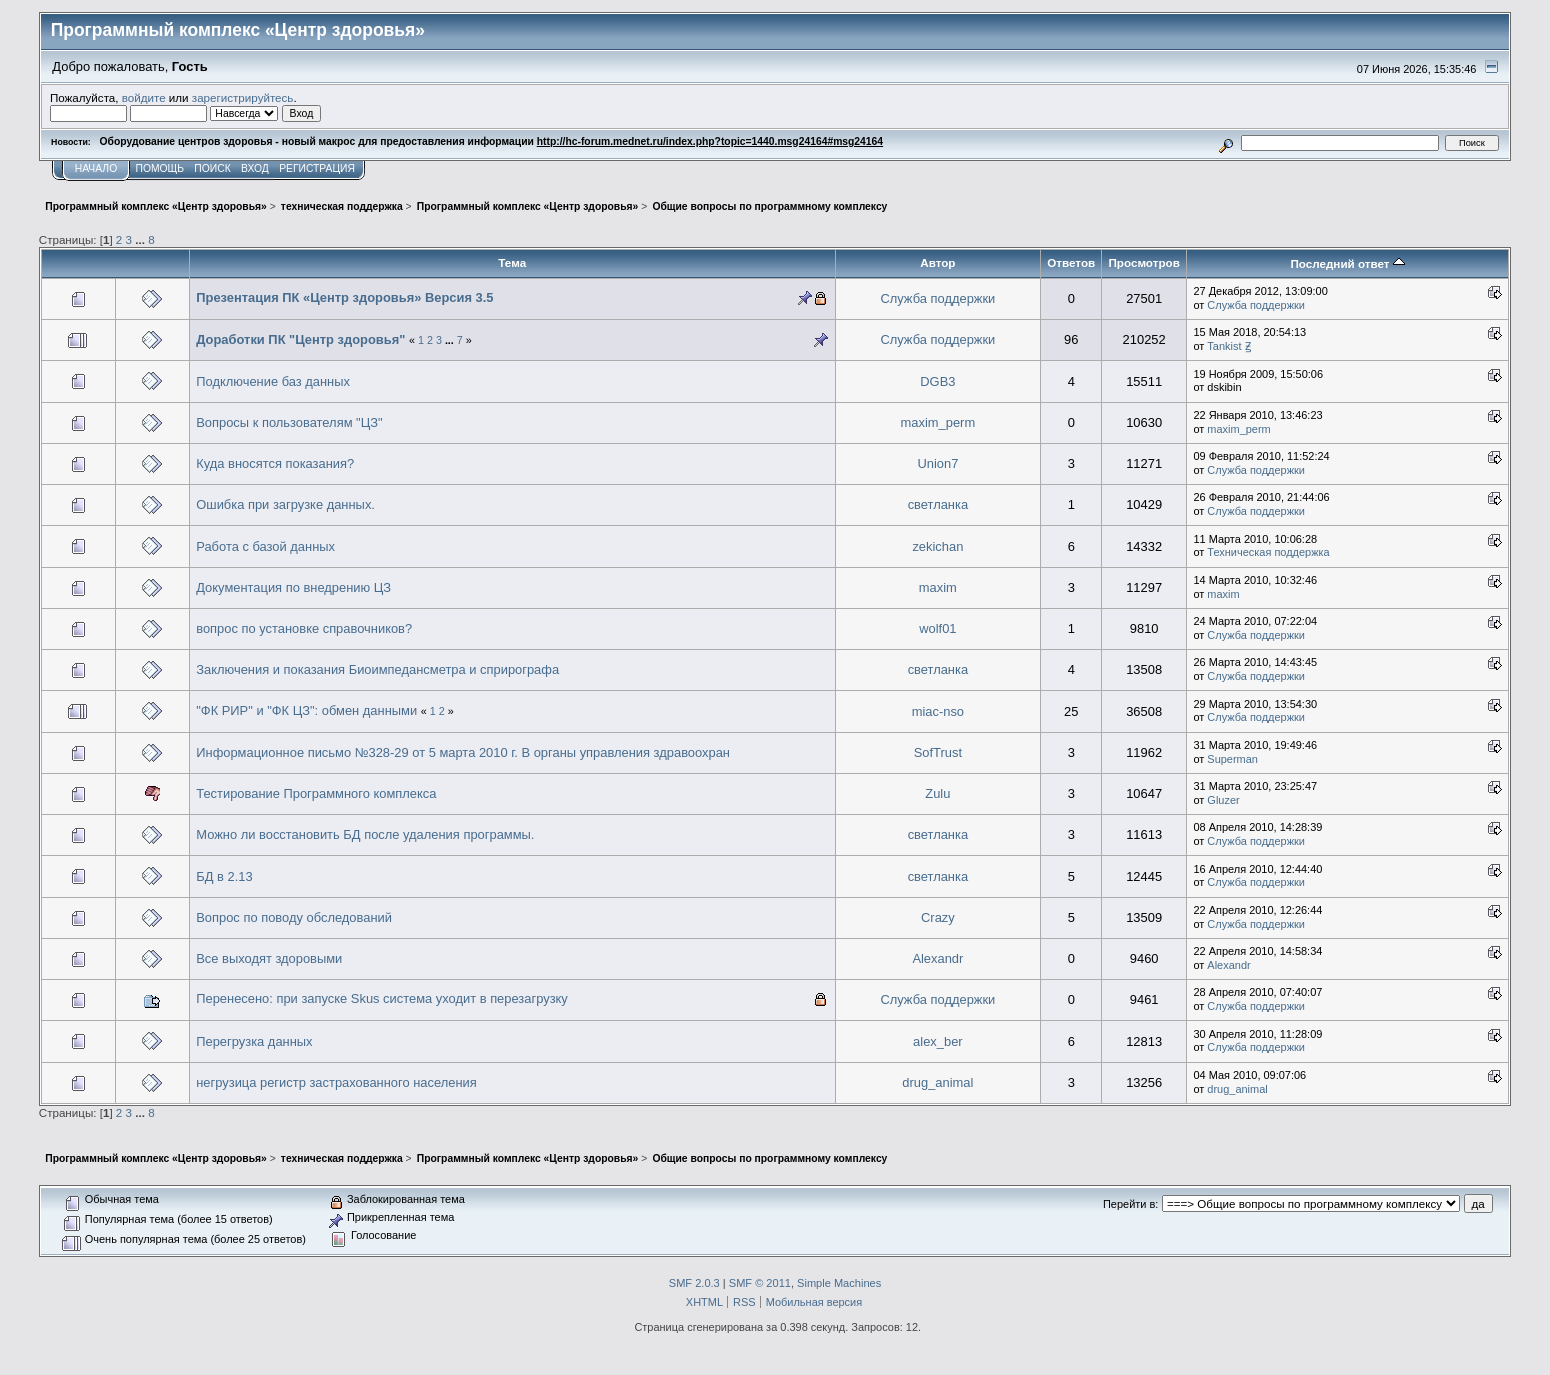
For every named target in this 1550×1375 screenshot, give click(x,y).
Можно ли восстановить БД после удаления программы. (365, 834)
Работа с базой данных (265, 546)
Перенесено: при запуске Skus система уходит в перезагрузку (382, 998)
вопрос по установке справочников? (304, 628)
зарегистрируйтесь (243, 97)
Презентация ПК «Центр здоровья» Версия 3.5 (344, 297)
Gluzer (1223, 800)
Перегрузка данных (254, 1041)
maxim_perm (938, 422)
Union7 (937, 463)
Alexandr (937, 958)
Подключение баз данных (273, 381)
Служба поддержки (937, 298)
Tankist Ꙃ (1228, 346)
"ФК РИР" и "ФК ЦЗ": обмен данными (306, 710)
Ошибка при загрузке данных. (285, 504)
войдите (144, 97)
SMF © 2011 (760, 1283)
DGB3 (937, 381)
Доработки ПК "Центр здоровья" (300, 339)
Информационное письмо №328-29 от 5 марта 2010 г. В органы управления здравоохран (463, 752)
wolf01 (937, 628)
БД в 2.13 (224, 876)
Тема (512, 262)
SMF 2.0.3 (694, 1283)
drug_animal (937, 1082)
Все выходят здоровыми (269, 958)
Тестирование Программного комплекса (316, 793)
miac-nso (938, 711)
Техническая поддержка (1268, 552)
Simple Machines (839, 1283)
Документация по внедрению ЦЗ (293, 587)
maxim (938, 587)
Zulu (937, 793)
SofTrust (938, 752)
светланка (938, 504)
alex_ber (938, 1041)
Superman (1232, 759)
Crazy (938, 917)
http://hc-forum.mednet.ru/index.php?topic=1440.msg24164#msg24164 (710, 141)
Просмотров (1143, 262)
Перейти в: (1130, 1204)
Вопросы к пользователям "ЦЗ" (289, 422)
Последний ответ (1347, 263)
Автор (937, 262)
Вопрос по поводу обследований (294, 917)
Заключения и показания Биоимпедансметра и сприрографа (377, 669)
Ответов (1071, 262)
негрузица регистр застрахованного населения (336, 1082)
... (141, 239)
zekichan (937, 546)
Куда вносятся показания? (275, 463)
